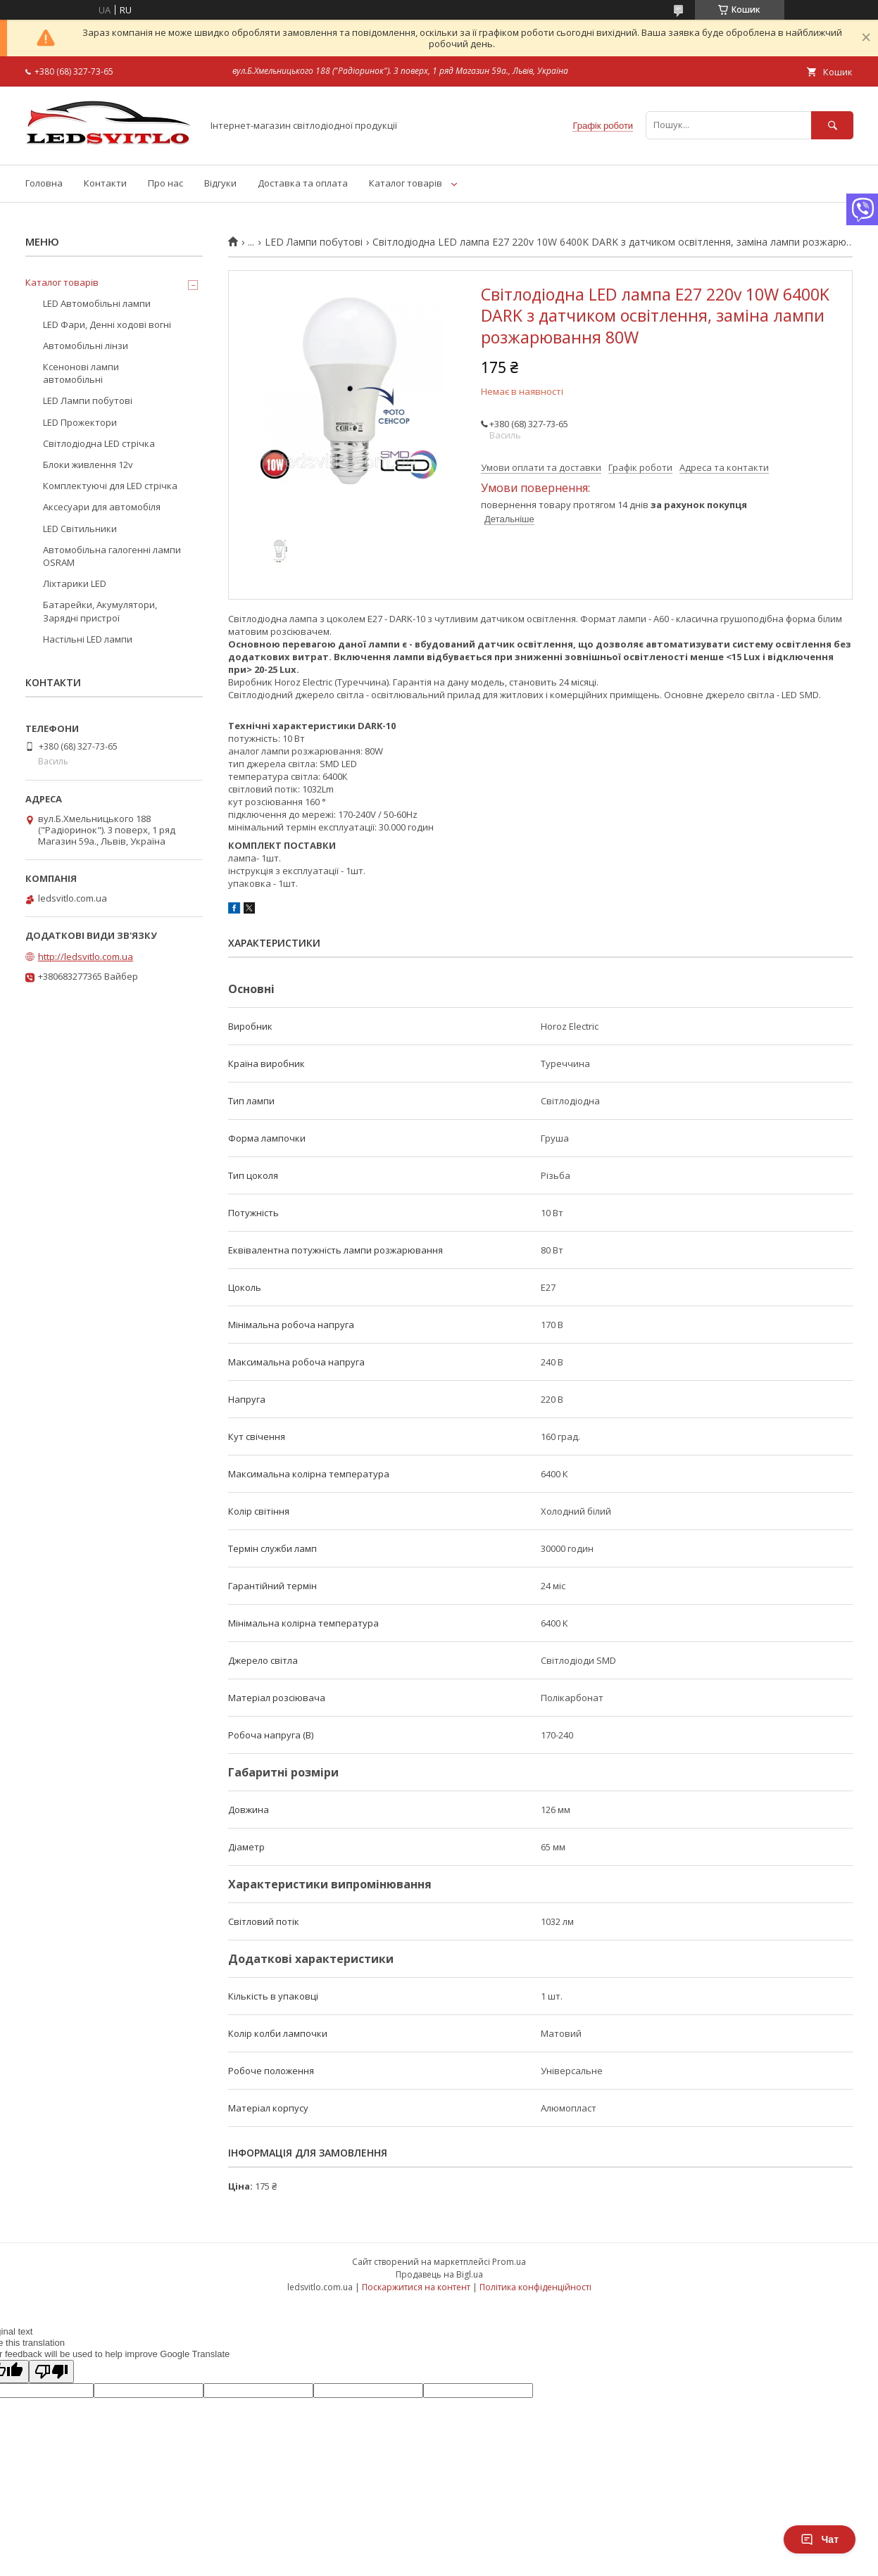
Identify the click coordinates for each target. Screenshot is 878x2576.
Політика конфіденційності (535, 2287)
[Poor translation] (51, 2371)
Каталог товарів (405, 183)
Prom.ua (509, 2262)
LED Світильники (80, 528)
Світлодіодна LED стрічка (99, 443)
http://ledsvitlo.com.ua (85, 956)
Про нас (165, 183)
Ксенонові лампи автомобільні (81, 373)
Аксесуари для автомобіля (102, 506)
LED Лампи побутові (314, 242)
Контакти (105, 183)
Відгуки (220, 183)
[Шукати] (832, 125)
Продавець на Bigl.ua (439, 2274)
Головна (44, 183)
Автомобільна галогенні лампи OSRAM (112, 556)
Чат (820, 2539)
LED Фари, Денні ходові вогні (107, 324)
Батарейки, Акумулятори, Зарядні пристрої (100, 611)
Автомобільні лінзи (85, 345)
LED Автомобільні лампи (97, 303)
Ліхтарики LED (74, 583)
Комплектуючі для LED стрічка (110, 485)
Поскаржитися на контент (416, 2287)
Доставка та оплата (303, 183)
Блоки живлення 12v (88, 464)
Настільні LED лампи (87, 639)
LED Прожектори (80, 422)
